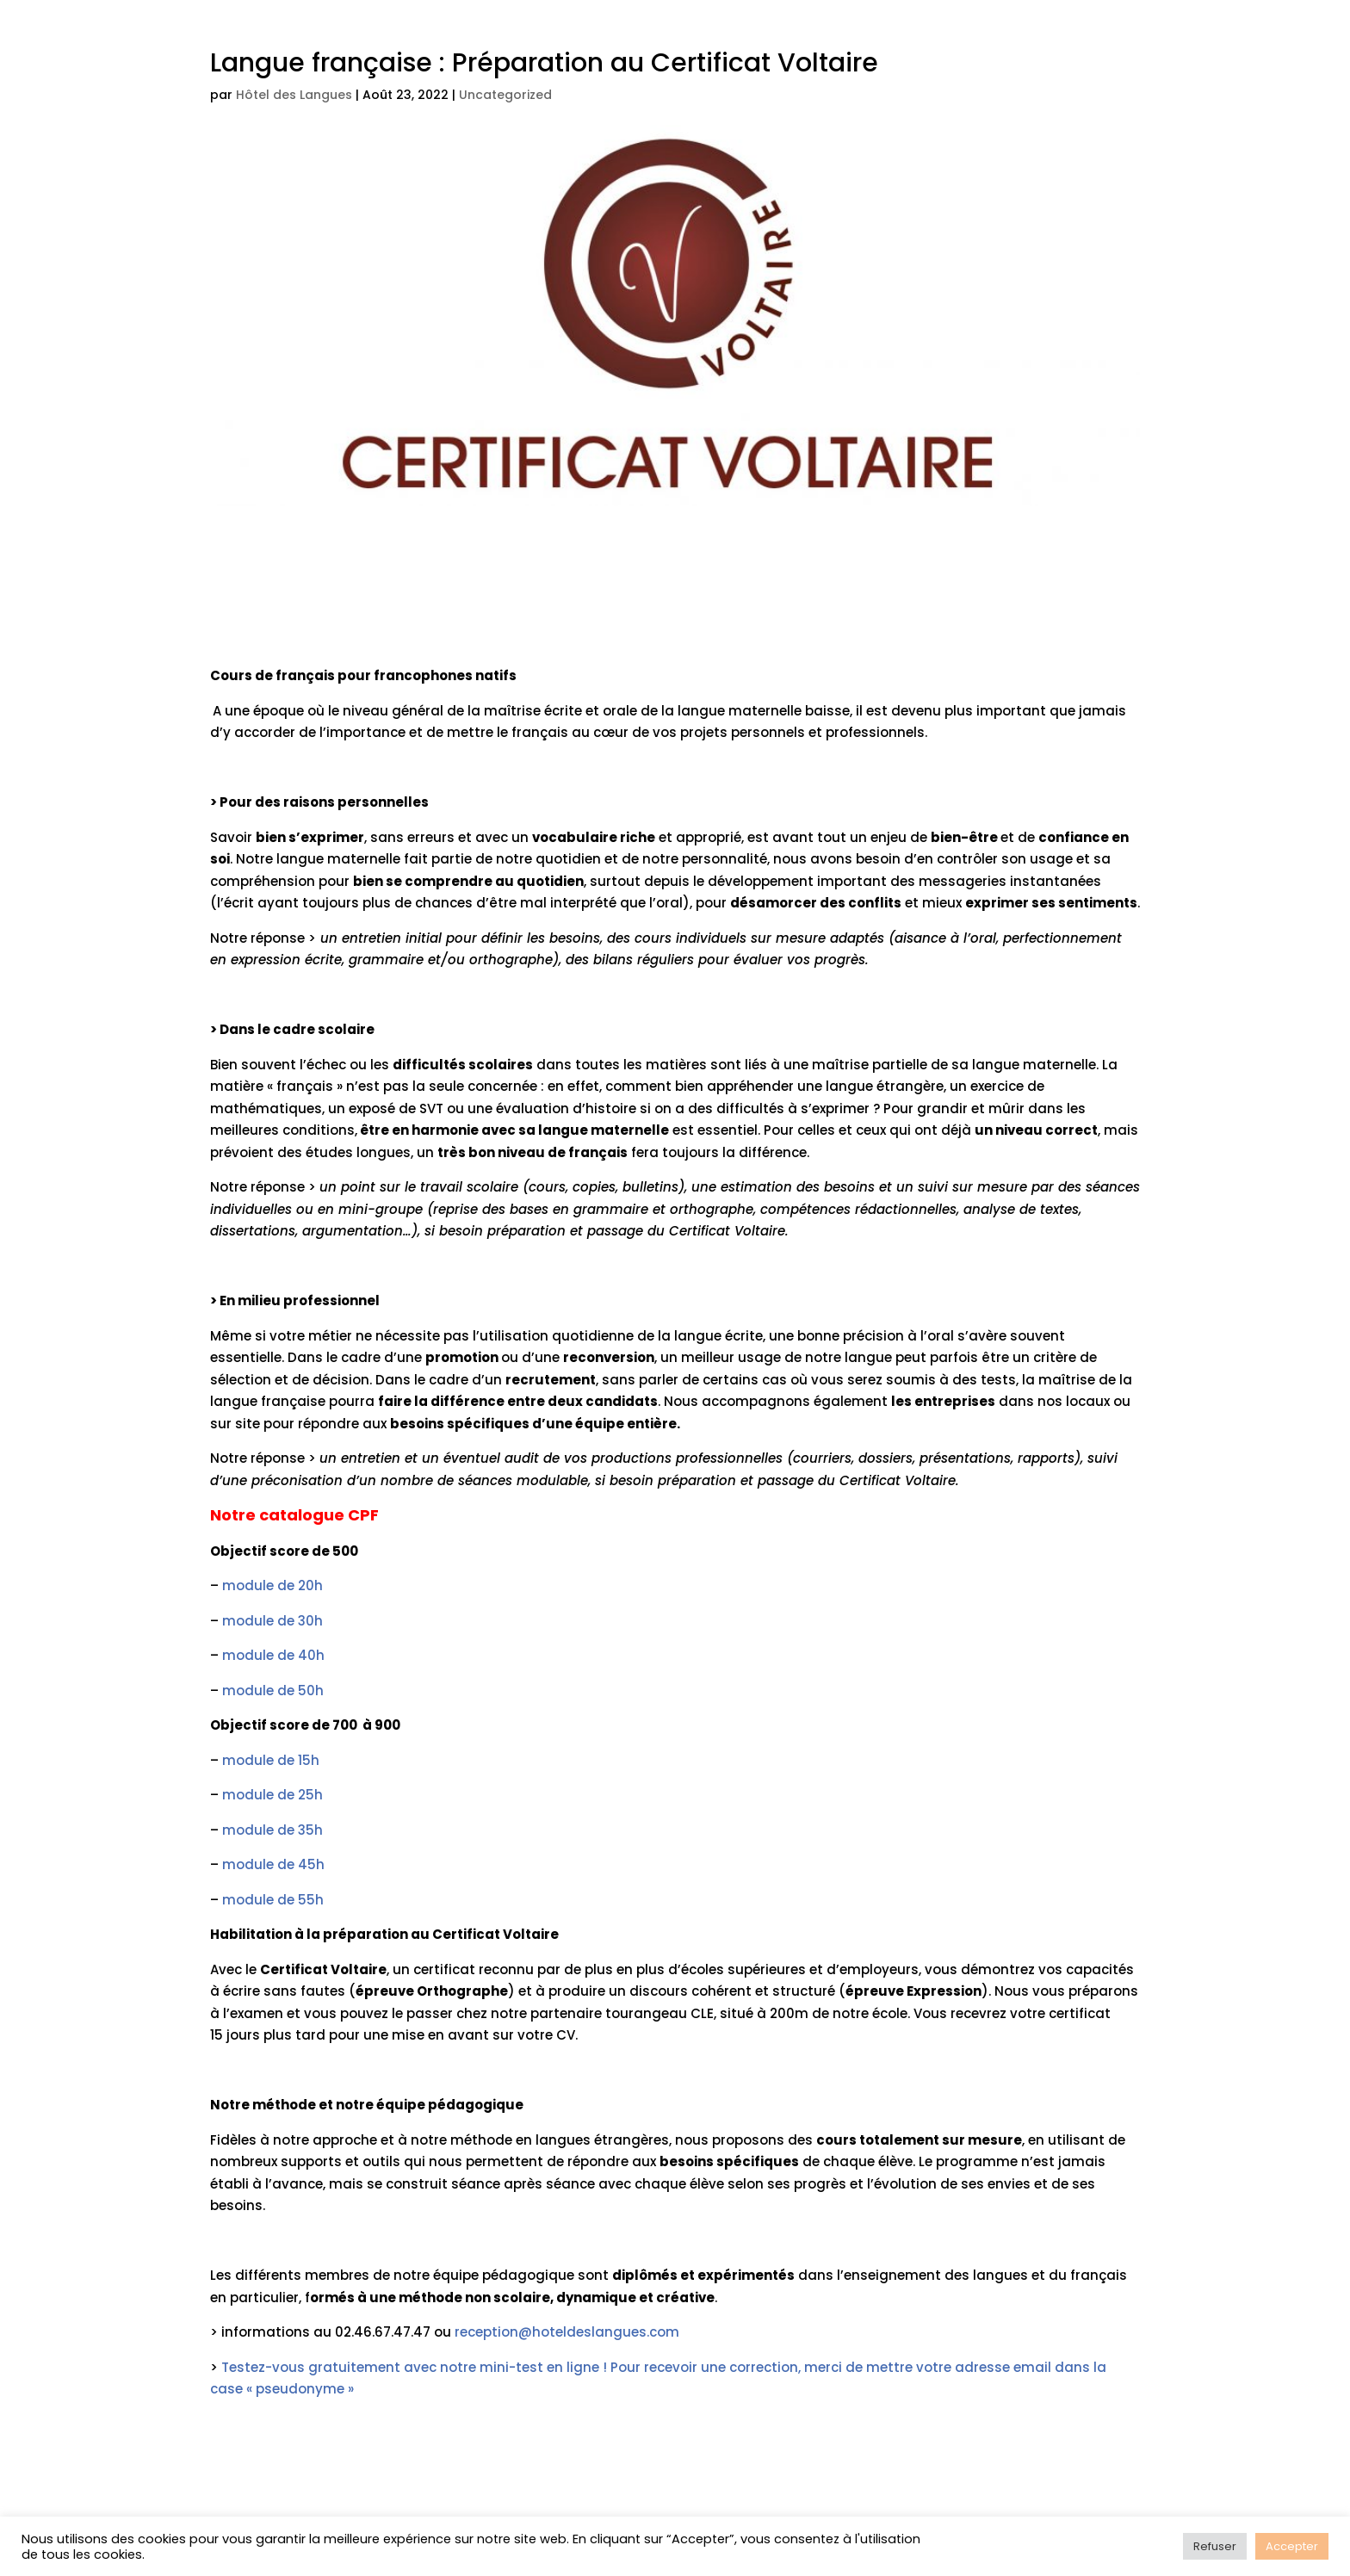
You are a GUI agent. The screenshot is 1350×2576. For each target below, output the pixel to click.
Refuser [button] (1214, 2546)
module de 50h (273, 1690)
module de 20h (272, 1585)
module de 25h (272, 1795)
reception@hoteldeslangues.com (567, 2332)
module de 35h (272, 1830)
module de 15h (270, 1760)
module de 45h (273, 1864)
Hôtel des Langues (294, 94)
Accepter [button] (1292, 2546)
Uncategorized (505, 94)
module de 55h (273, 1900)
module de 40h (273, 1655)
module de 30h (272, 1621)
